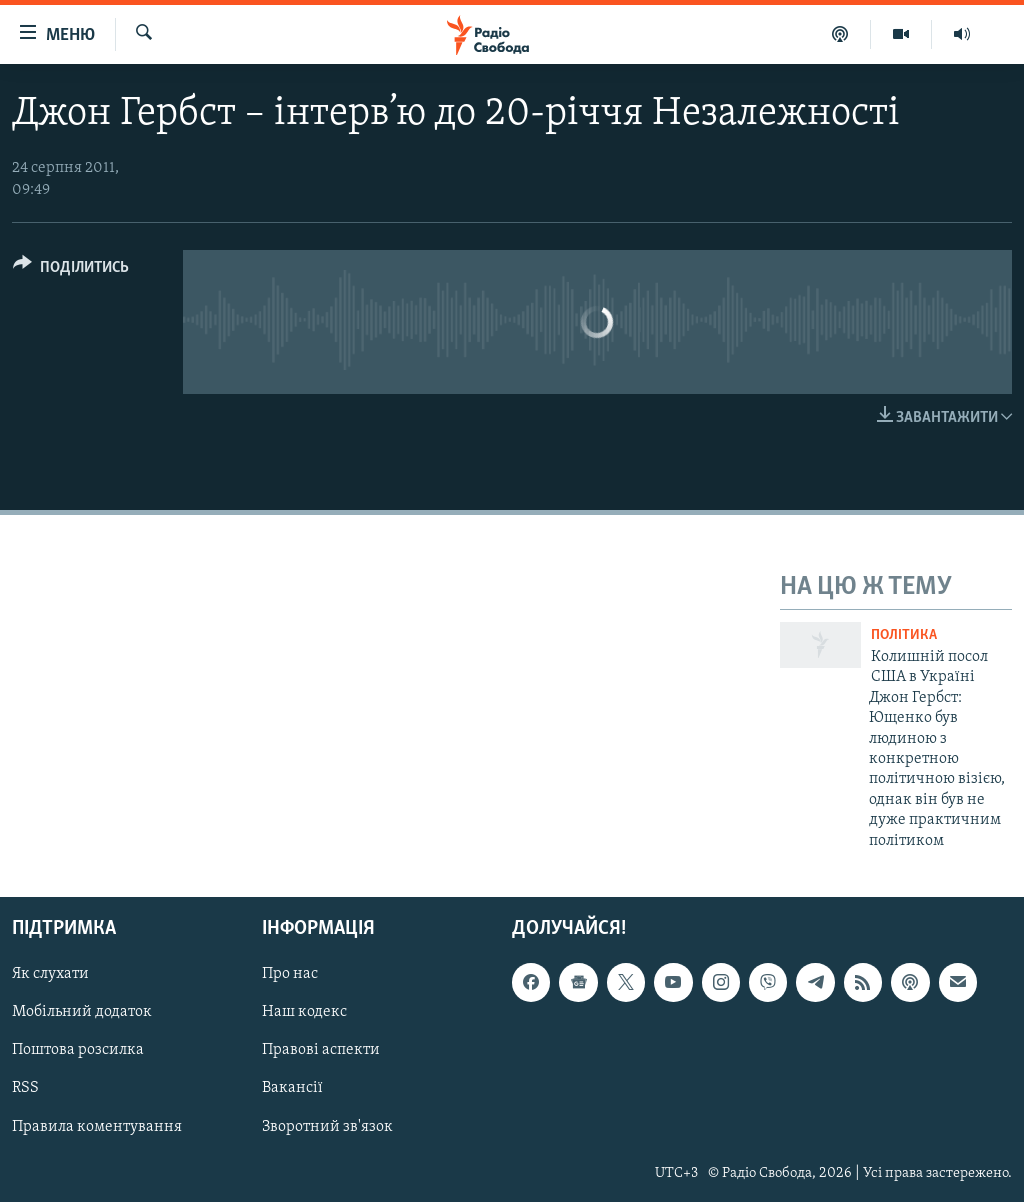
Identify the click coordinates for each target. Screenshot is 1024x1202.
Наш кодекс (304, 1012)
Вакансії (292, 1088)
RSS (25, 1088)
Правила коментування (97, 1126)
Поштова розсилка (78, 1050)
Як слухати (50, 974)
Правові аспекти (321, 1050)
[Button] (71, 270)
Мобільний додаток (82, 1012)
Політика (904, 635)
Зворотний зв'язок (327, 1126)
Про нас (290, 974)
